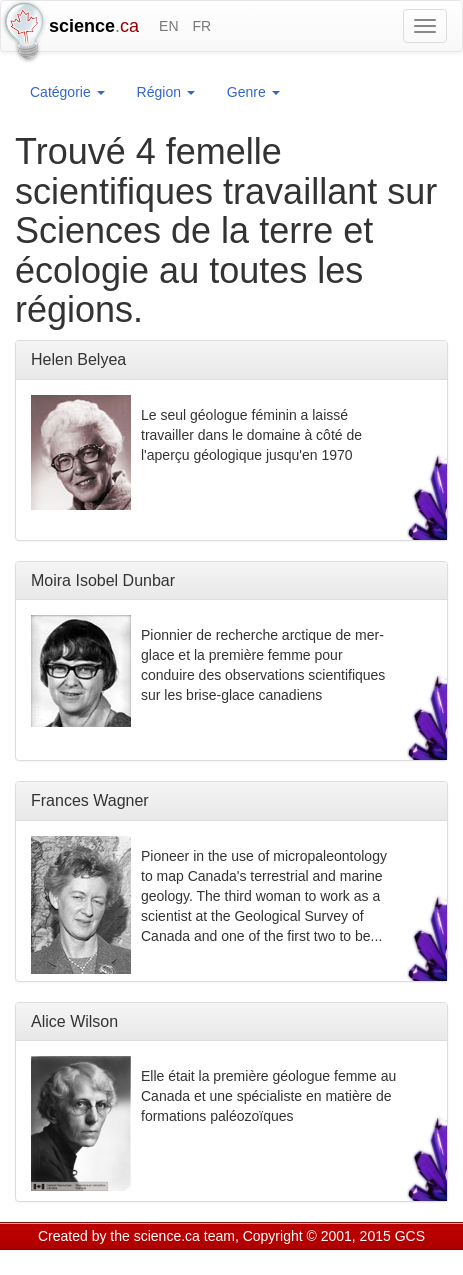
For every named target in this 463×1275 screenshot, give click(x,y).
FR (201, 26)
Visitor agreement (287, 1262)
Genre (253, 92)
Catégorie (67, 92)
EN (168, 26)
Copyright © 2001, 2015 (317, 1236)
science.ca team (184, 1236)
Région (166, 92)
